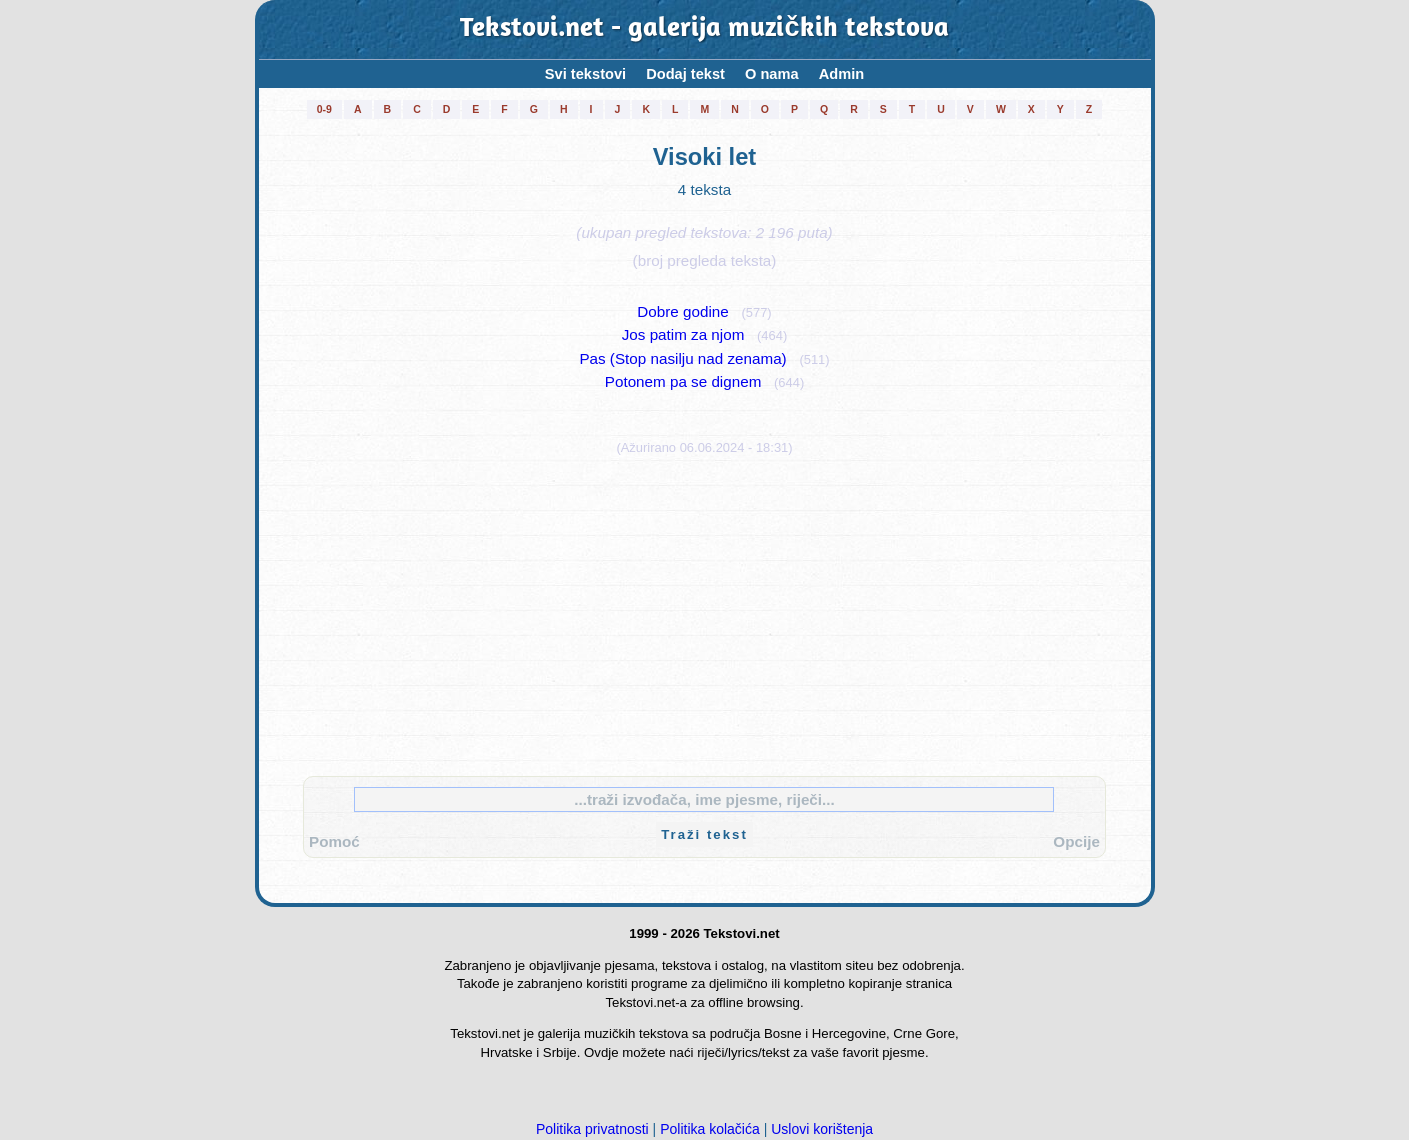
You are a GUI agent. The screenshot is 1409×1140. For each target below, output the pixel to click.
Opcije (1076, 841)
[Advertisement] (705, 611)
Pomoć (334, 841)
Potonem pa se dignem (683, 381)
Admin (842, 74)
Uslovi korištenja (822, 1129)
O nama (772, 74)
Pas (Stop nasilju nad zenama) (682, 358)
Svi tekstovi (585, 74)
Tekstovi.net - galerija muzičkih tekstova (704, 29)
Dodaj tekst (685, 74)
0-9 (324, 109)
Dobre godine (682, 311)
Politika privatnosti (592, 1129)
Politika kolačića (710, 1129)
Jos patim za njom (683, 334)
